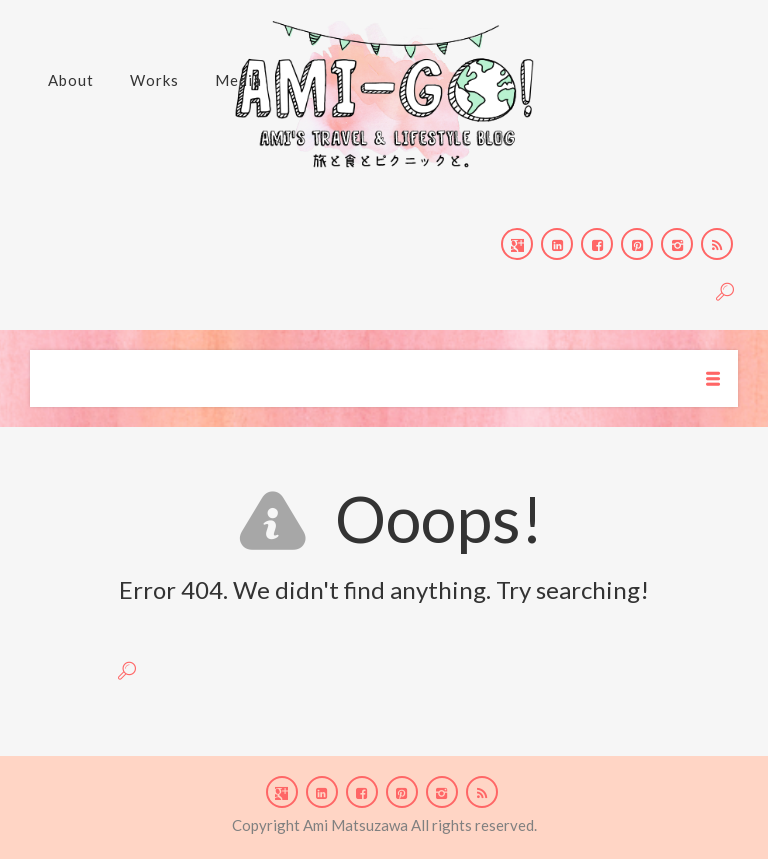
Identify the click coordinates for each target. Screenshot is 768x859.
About (71, 80)
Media (238, 80)
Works (154, 80)
